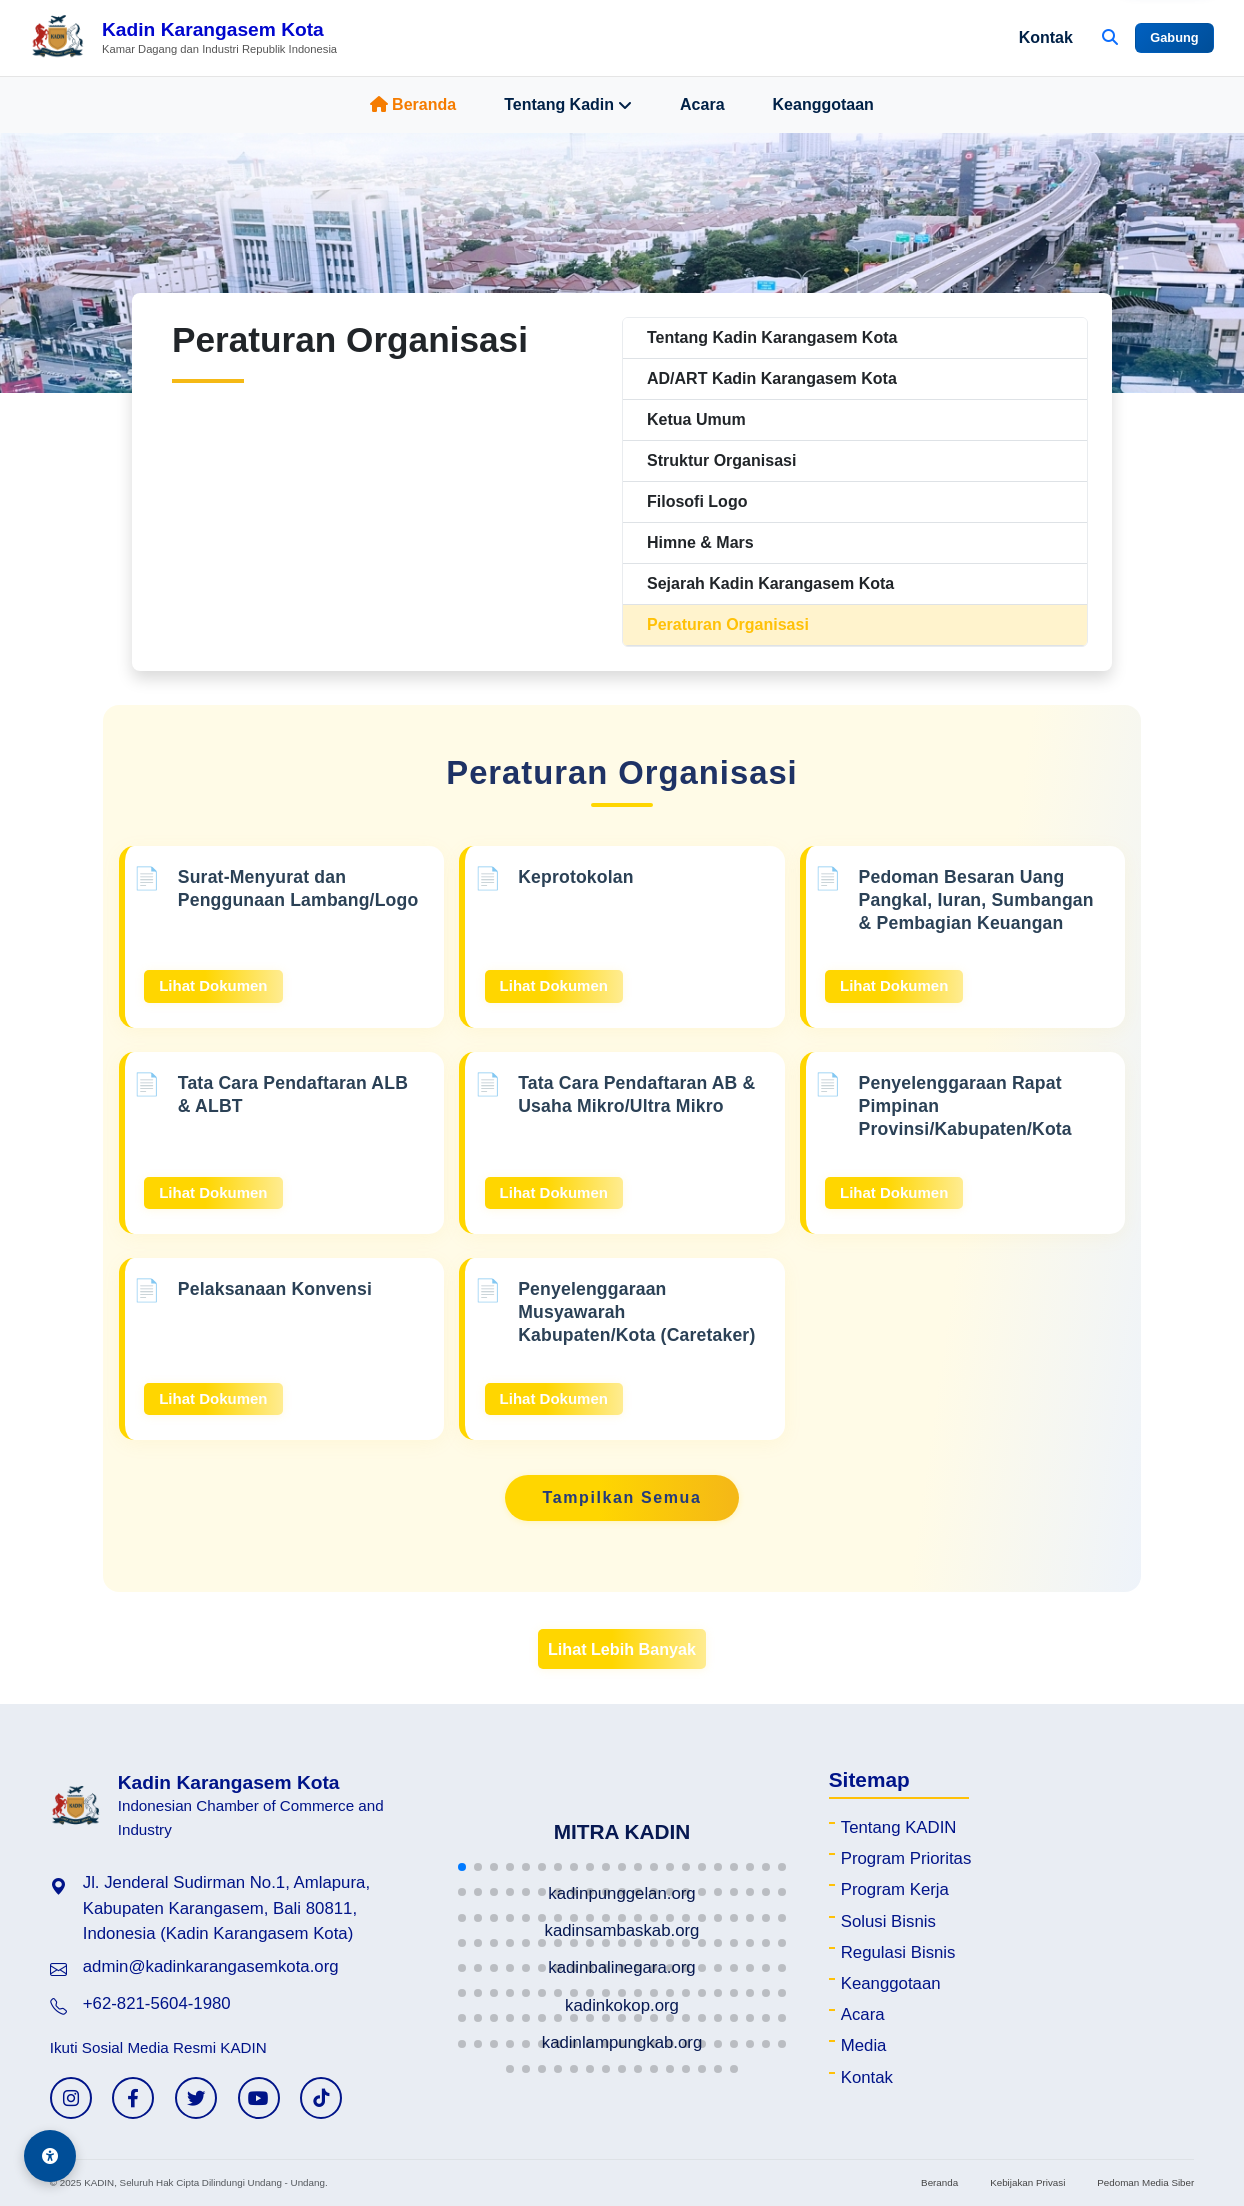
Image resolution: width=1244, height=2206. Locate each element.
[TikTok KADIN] (321, 2098)
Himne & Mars (700, 542)
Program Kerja (895, 1889)
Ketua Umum (696, 419)
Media (864, 2045)
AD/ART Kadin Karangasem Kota (772, 378)
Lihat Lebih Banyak (622, 1649)
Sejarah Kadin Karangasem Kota (770, 583)
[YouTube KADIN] (259, 2098)
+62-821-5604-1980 (157, 2003)
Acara (702, 104)
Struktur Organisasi (721, 460)
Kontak (1046, 37)
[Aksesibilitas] (50, 2156)
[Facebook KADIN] (133, 2098)
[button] (462, 1867)
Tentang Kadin (568, 105)
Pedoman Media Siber (1145, 2182)
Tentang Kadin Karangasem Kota (772, 337)
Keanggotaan (823, 104)
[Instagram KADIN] (71, 2098)
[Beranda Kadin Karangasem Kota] (183, 38)
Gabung (1174, 37)
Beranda (413, 104)
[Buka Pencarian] (1110, 38)
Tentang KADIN (899, 1827)
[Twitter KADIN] (196, 2098)
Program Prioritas (906, 1858)
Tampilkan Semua (622, 1497)
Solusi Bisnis (888, 1921)
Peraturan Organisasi (728, 624)
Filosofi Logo (697, 501)
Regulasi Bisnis (898, 1952)
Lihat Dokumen (213, 985)
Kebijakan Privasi (1027, 2182)
